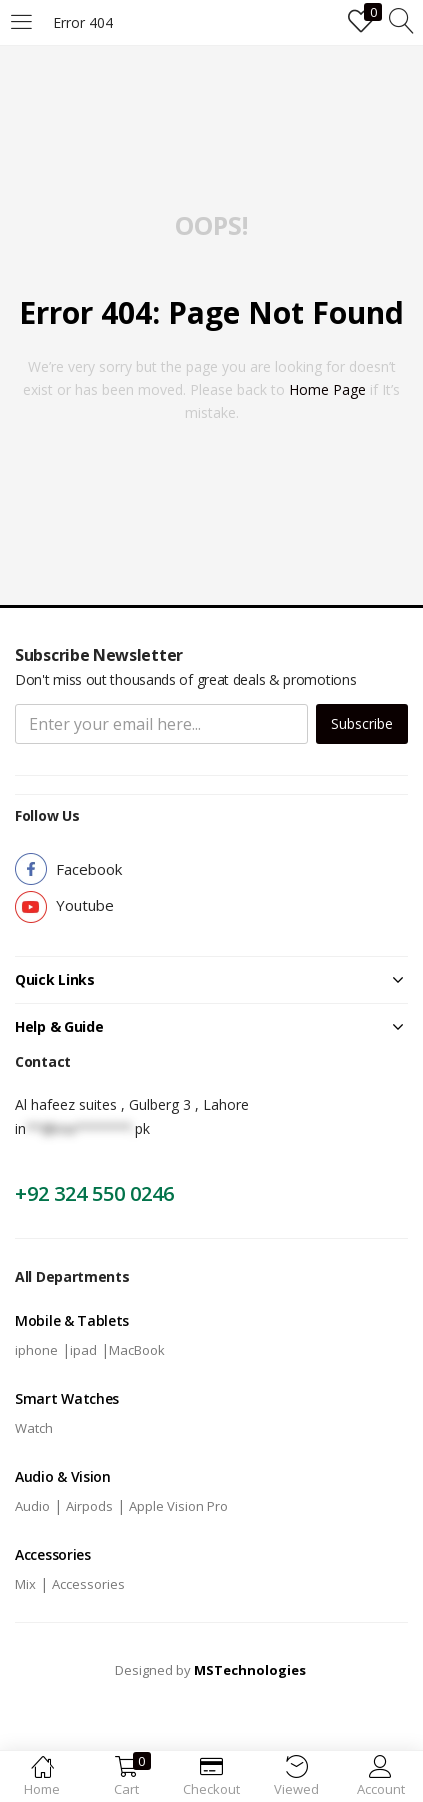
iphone (36, 1350)
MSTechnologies (250, 1670)
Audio (32, 1506)
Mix (25, 1584)
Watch (34, 1428)
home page (327, 389)
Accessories (88, 1584)
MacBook (137, 1350)
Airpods (89, 1506)
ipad (83, 1350)
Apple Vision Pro (178, 1506)
